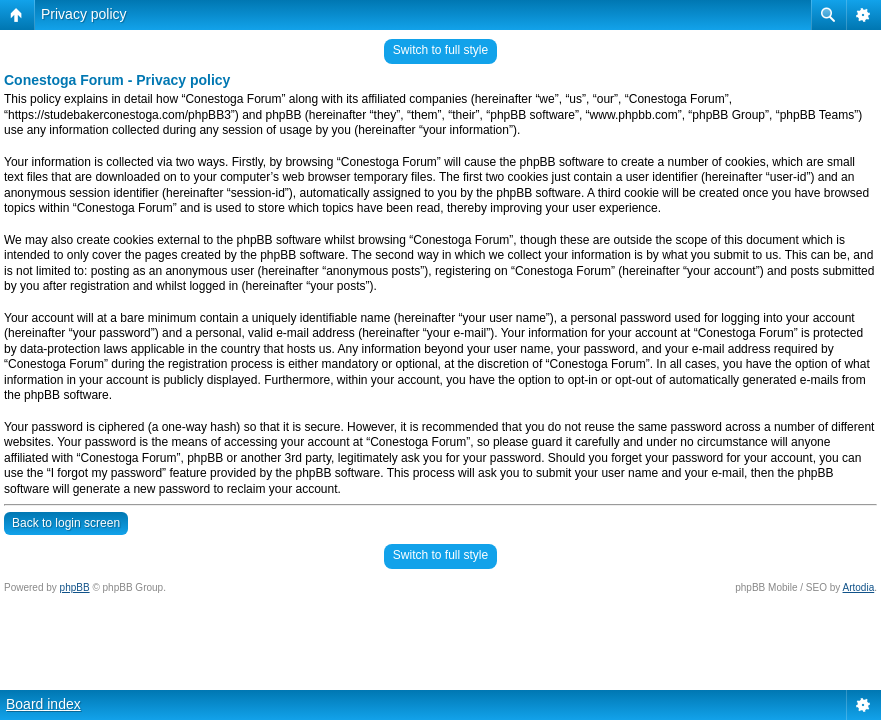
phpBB (75, 587)
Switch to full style (440, 50)
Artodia (859, 587)
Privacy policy (84, 14)
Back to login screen (66, 523)
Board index (43, 704)
